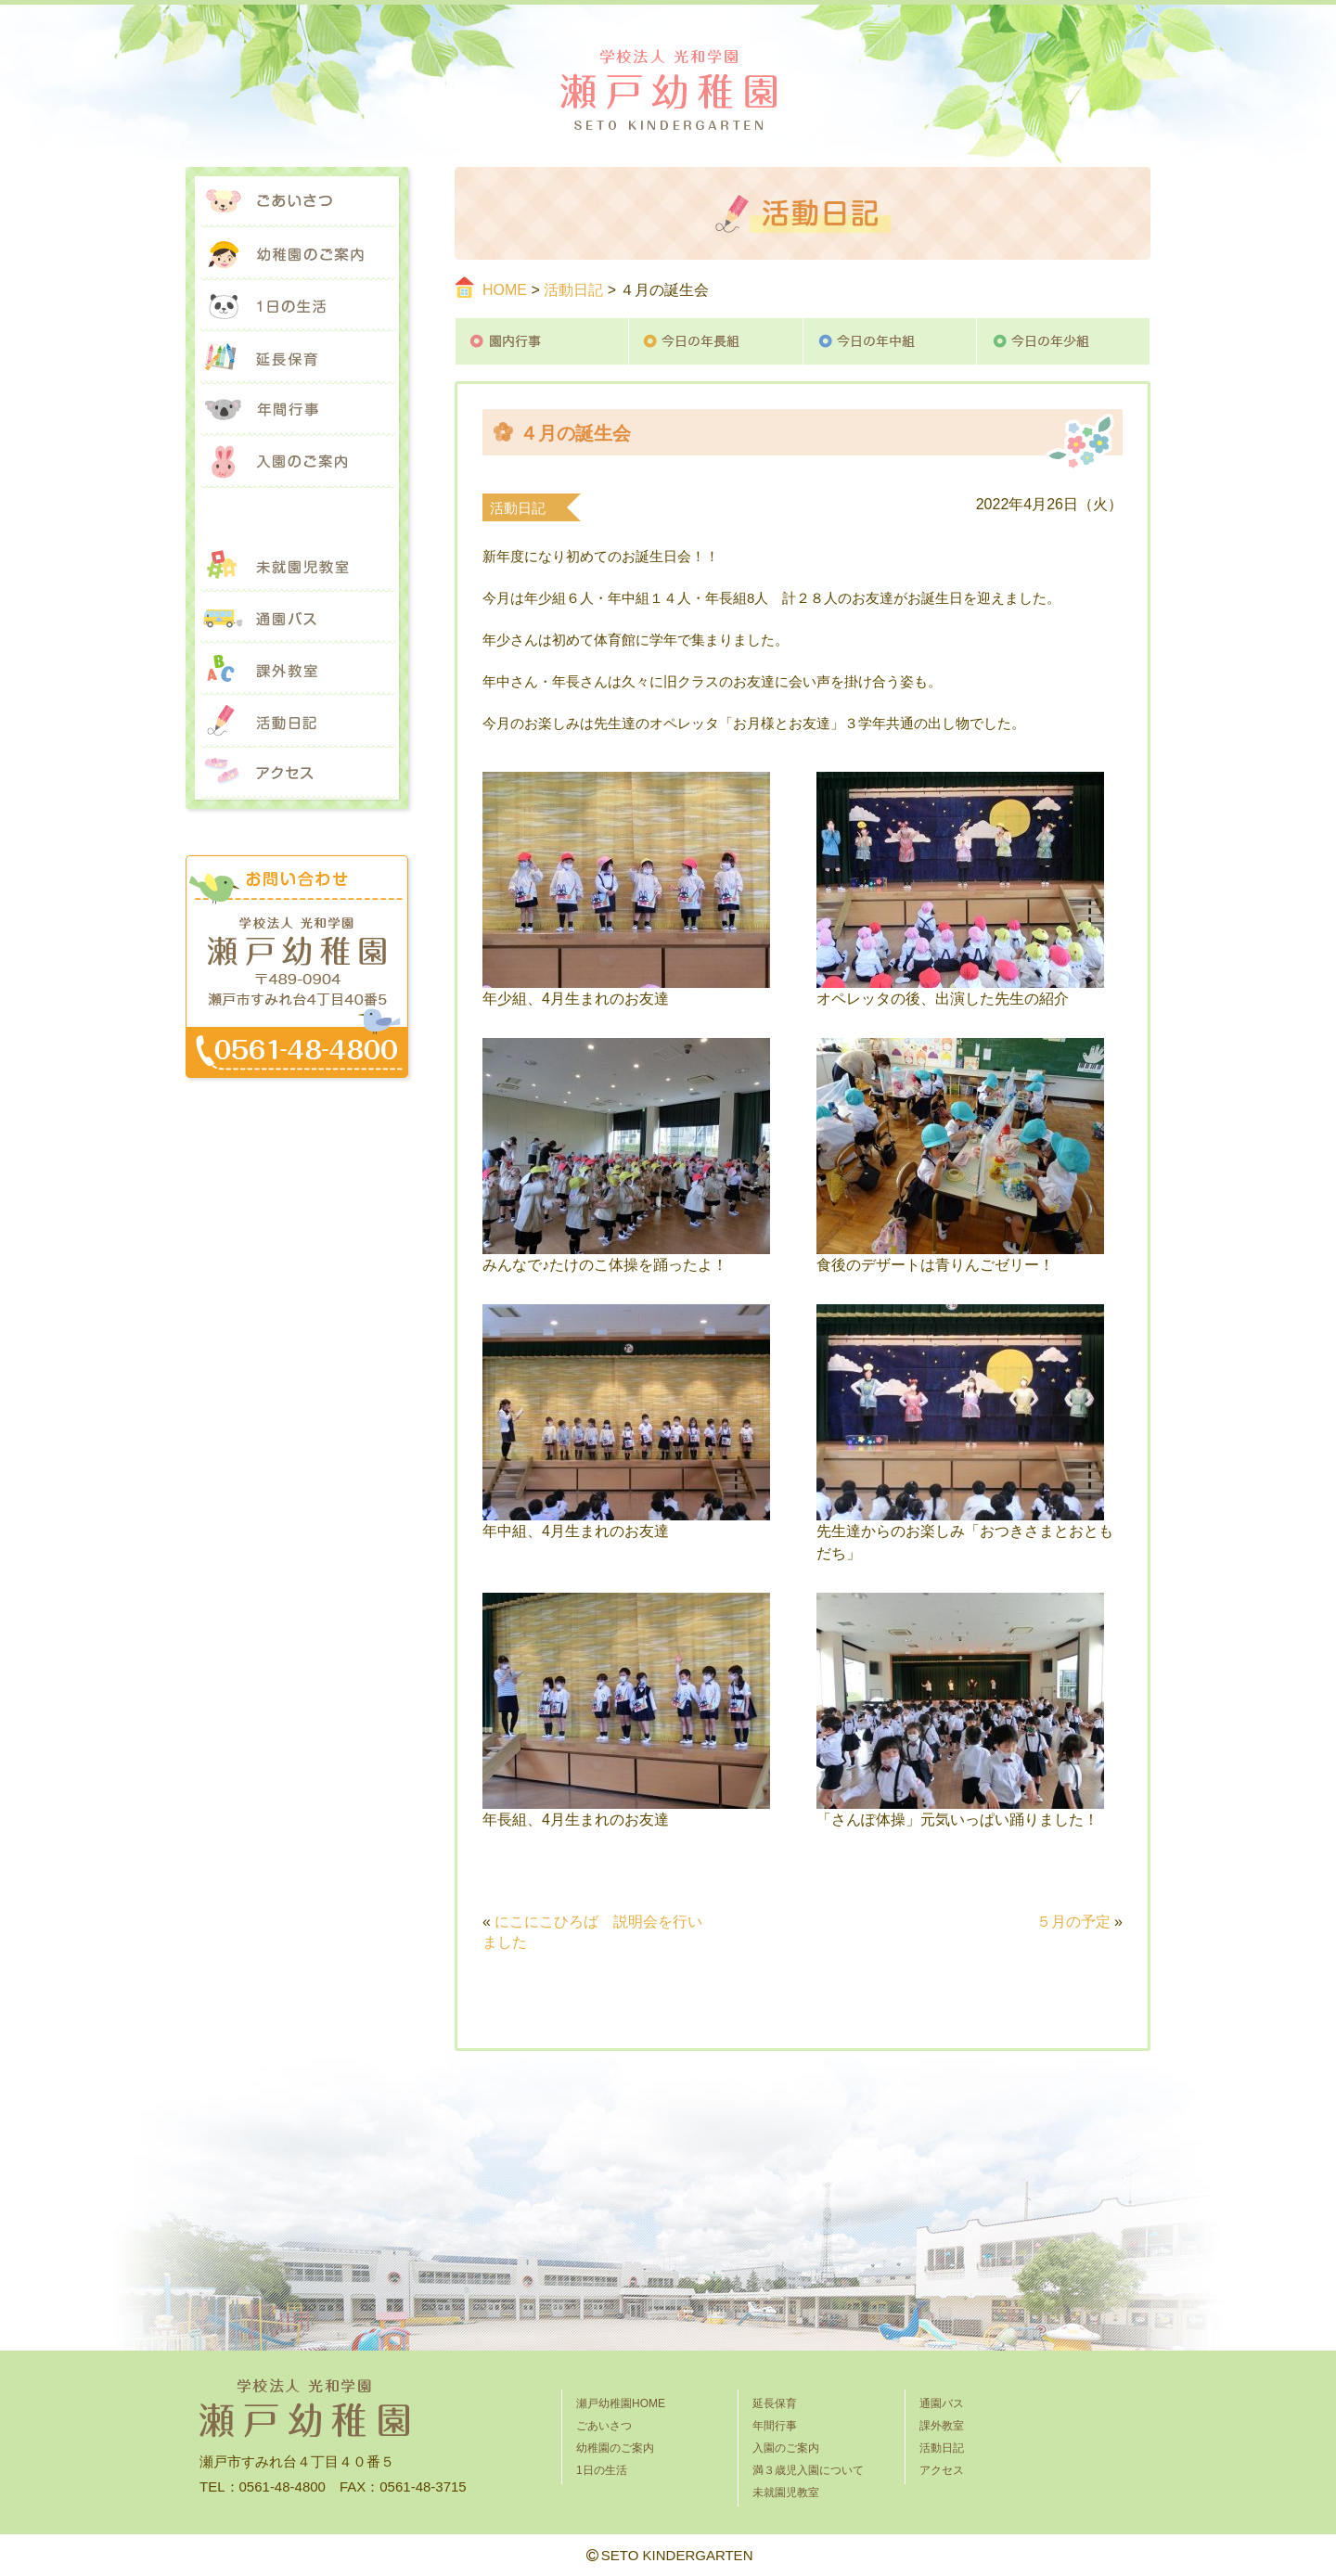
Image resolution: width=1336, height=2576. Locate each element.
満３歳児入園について (297, 514)
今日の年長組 (716, 341)
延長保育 (297, 358)
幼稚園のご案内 (297, 254)
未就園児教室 (297, 566)
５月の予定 (1073, 1921)
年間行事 (297, 410)
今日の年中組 (890, 341)
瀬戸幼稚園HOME (620, 2403)
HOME (504, 290)
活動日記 (573, 290)
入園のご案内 (297, 462)
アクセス (297, 774)
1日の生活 (297, 306)
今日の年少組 (1063, 341)
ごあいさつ (297, 202)
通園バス (297, 618)
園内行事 (542, 341)
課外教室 (297, 670)
